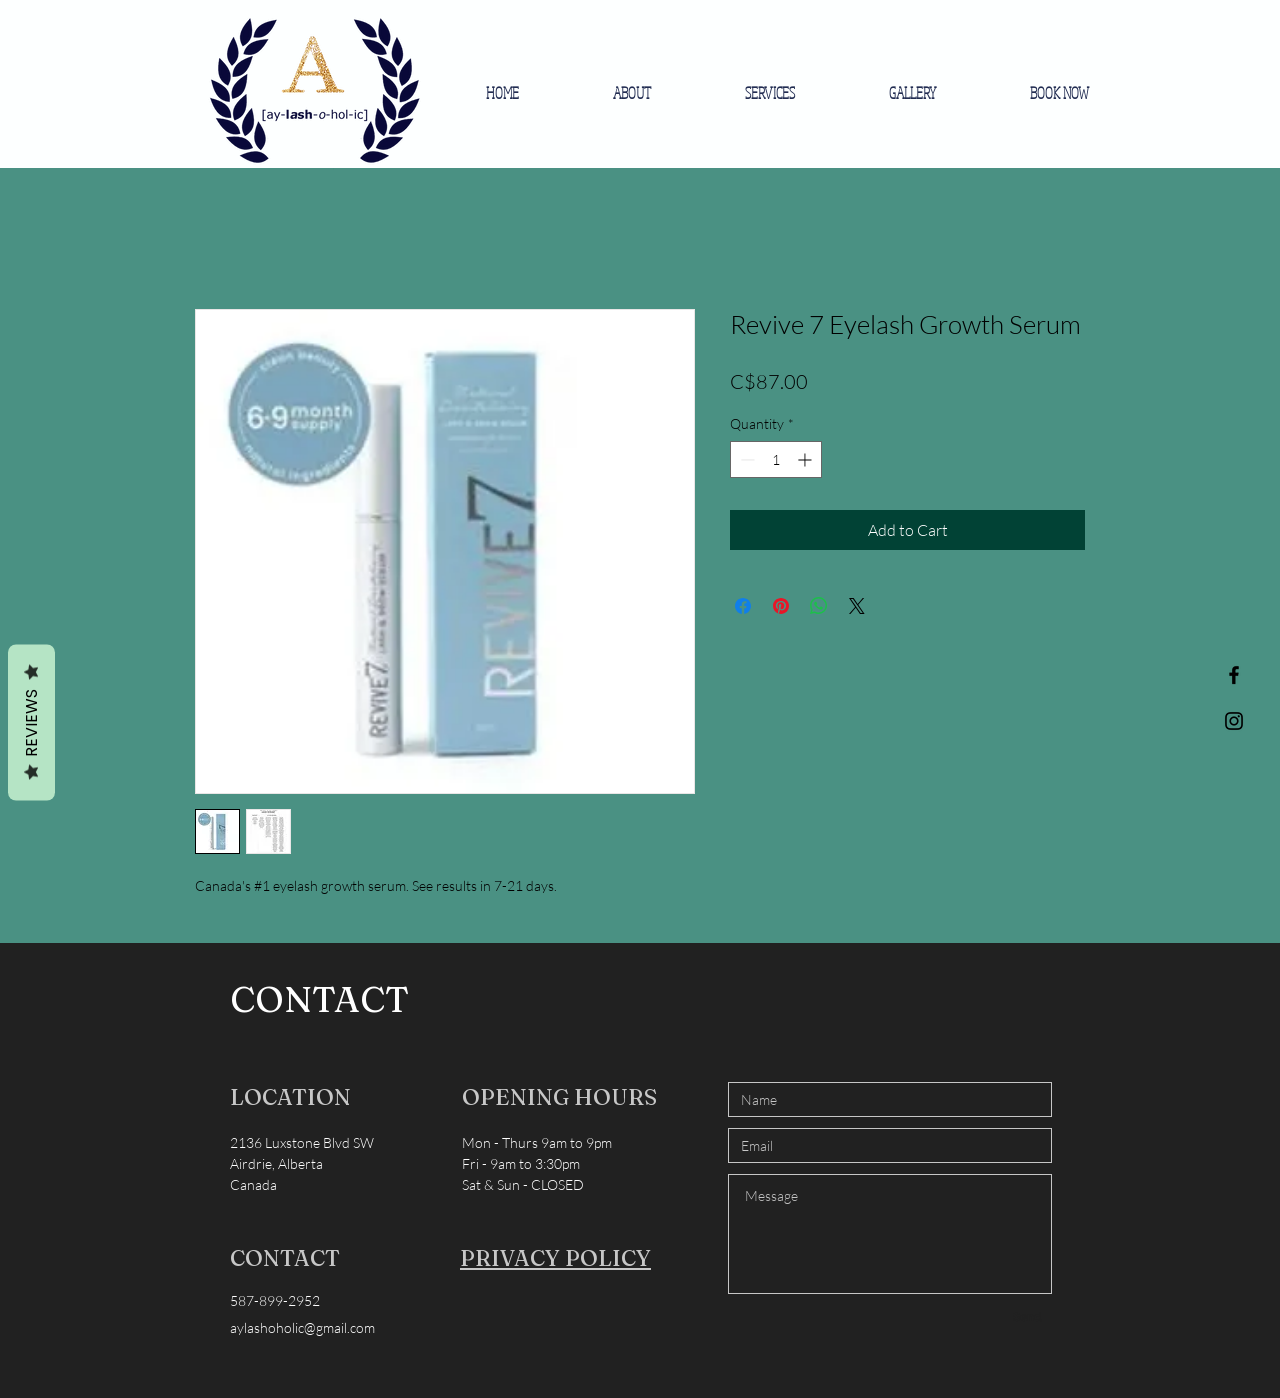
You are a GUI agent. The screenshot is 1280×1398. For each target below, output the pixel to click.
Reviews (31, 723)
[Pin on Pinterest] (781, 606)
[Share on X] (857, 606)
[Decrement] (745, 459)
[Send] (1027, 1317)
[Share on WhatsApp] (819, 606)
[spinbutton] (776, 459)
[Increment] (806, 459)
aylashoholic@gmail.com (302, 1327)
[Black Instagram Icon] (1234, 721)
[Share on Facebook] (743, 606)
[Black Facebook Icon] (1234, 675)
